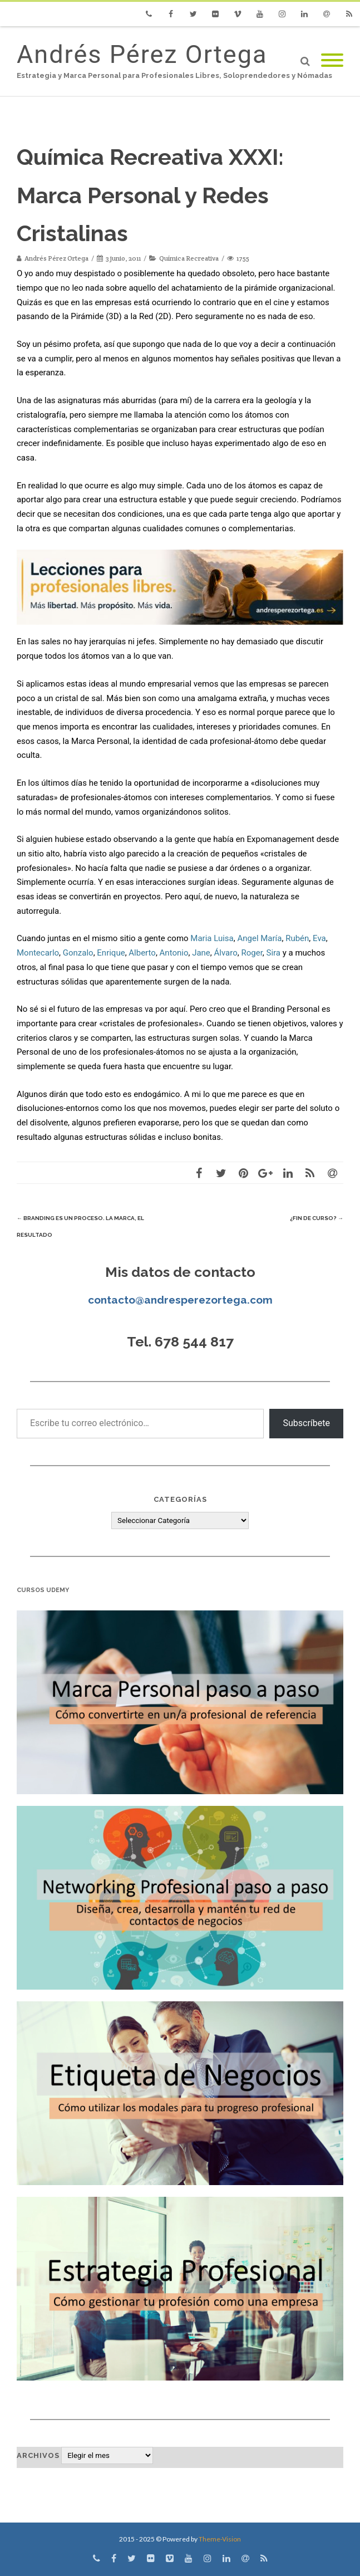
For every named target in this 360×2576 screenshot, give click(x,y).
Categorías (180, 1499)
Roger (251, 953)
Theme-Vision (220, 2539)
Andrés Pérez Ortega (142, 54)
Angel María (259, 938)
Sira (274, 953)
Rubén (297, 938)
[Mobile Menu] (332, 60)
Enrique (111, 953)
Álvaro (226, 953)
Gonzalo (78, 953)
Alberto (142, 953)
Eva (319, 938)
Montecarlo (38, 953)
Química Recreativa (189, 258)
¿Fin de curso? (316, 1218)
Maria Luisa (211, 938)
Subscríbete (306, 1423)
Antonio (174, 953)
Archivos (38, 2455)
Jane (201, 953)
